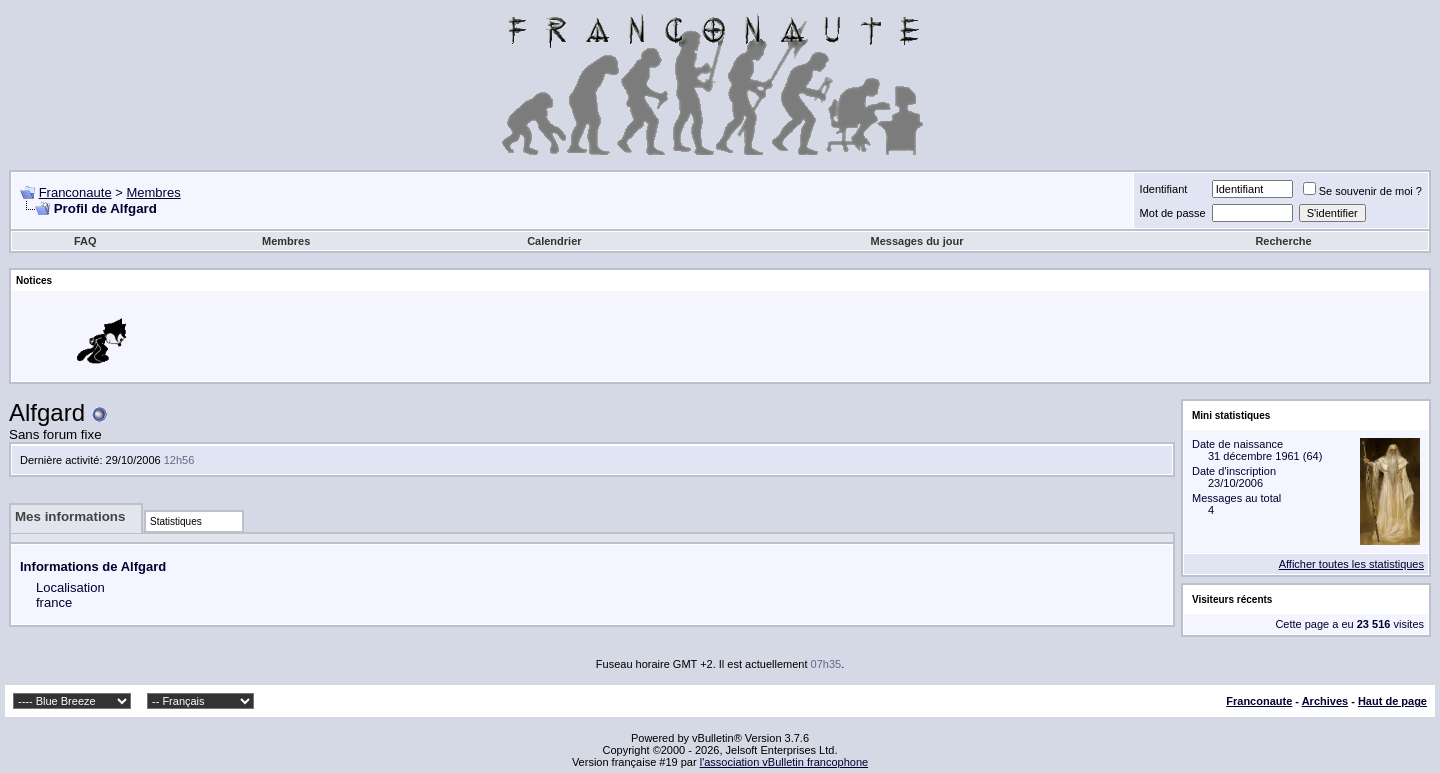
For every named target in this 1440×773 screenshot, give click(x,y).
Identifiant (1164, 189)
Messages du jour (917, 241)
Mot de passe (1173, 213)
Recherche (1283, 241)
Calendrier (554, 241)
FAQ (85, 241)
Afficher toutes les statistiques (1351, 564)
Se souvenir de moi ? (1362, 191)
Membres (153, 192)
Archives (1325, 701)
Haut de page (1392, 701)
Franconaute (75, 192)
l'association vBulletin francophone (784, 762)
